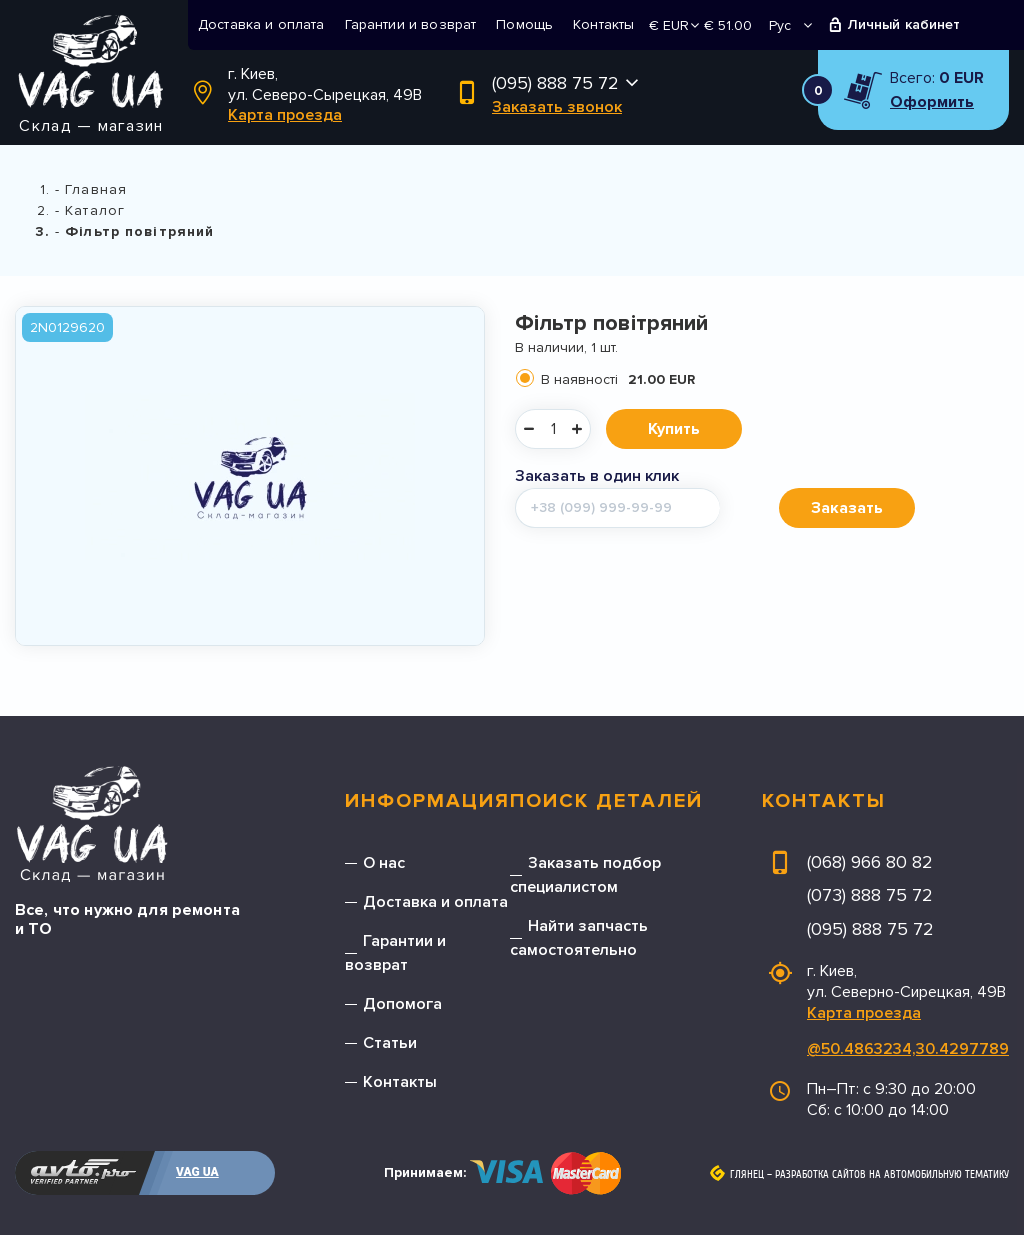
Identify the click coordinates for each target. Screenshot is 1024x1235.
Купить (674, 429)
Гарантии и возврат (411, 24)
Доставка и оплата (261, 24)
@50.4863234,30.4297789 (908, 1049)
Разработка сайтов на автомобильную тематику (892, 1175)
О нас (384, 863)
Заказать (847, 508)
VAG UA (197, 1172)
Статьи (390, 1043)
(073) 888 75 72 (870, 895)
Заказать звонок (557, 107)
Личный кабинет (904, 24)
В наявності (618, 379)
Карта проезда (285, 115)
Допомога (402, 1004)
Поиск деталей (606, 801)
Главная (96, 189)
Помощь (524, 24)
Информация (427, 801)
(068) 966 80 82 (870, 862)
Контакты (603, 24)
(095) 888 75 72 (555, 83)
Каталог (95, 210)
